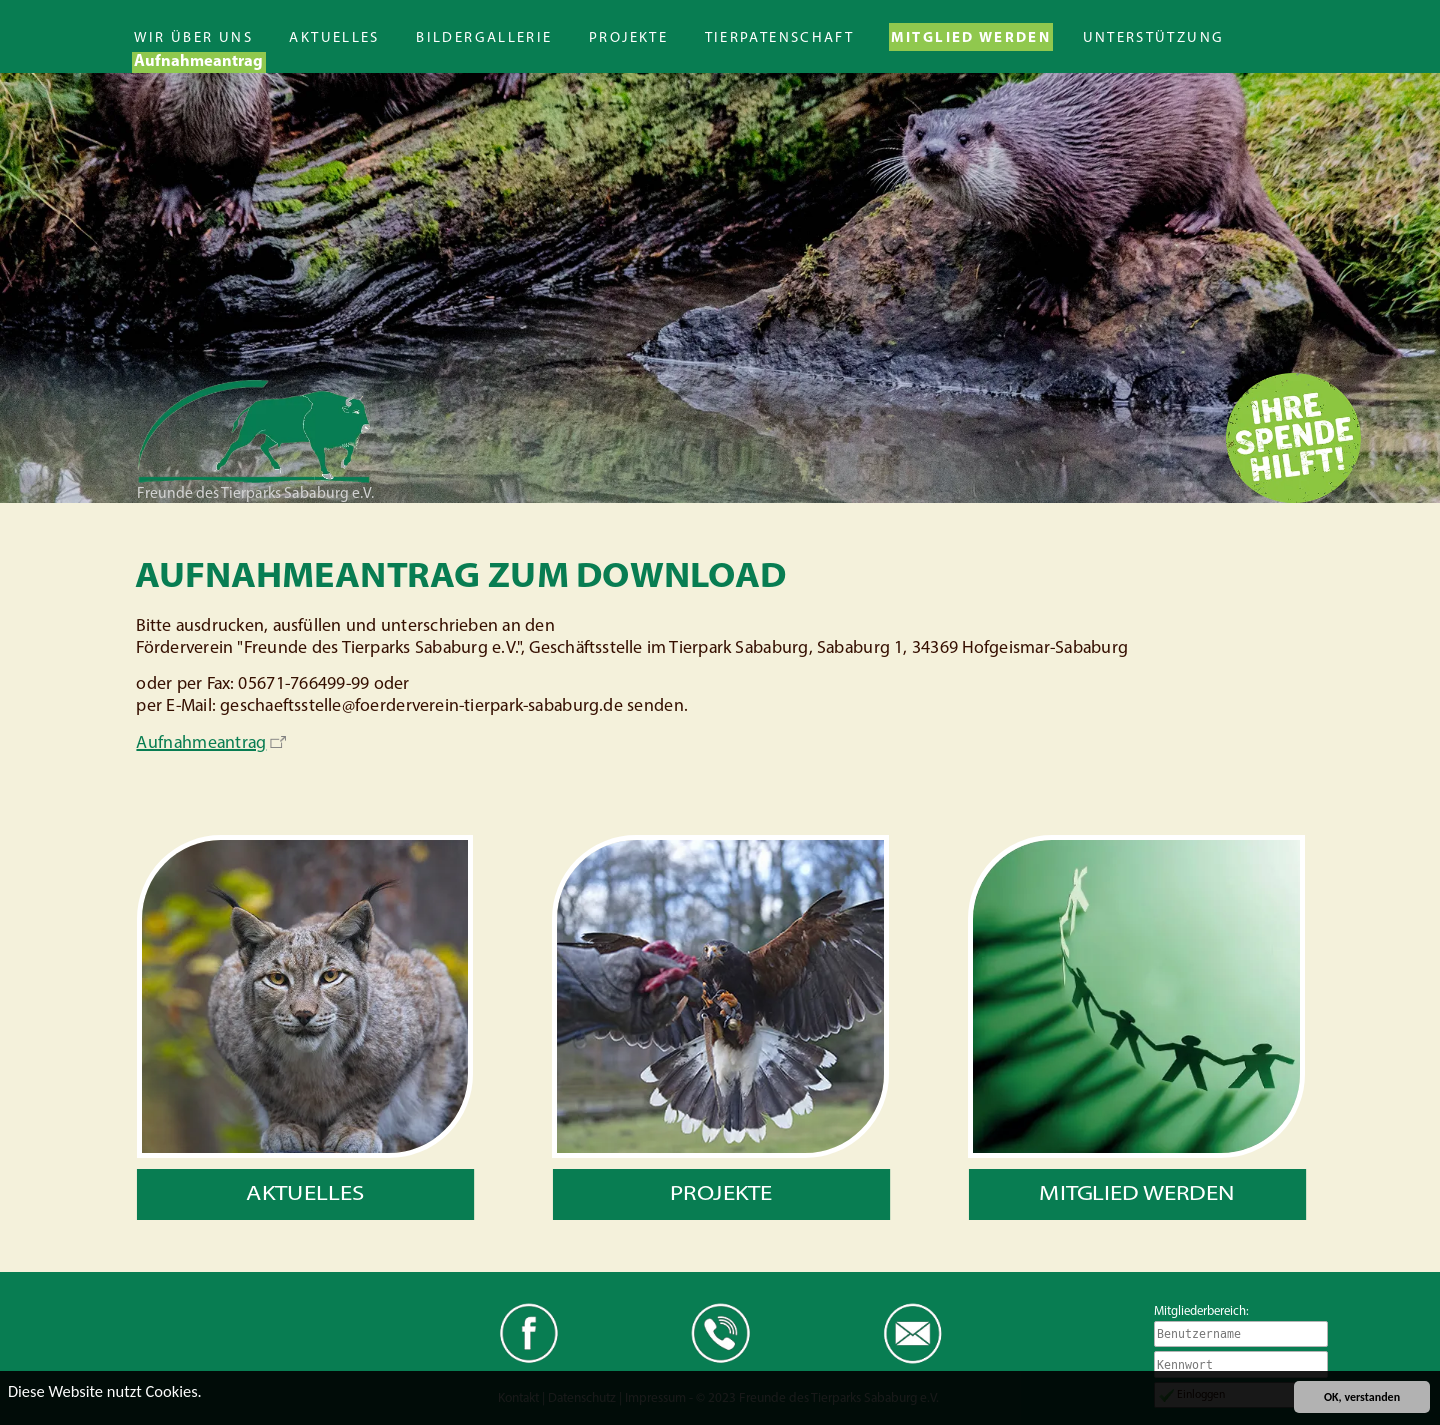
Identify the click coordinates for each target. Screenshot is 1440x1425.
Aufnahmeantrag (198, 62)
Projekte (628, 38)
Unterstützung (1154, 38)
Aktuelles (334, 38)
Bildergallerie (484, 38)
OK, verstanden (1362, 1397)
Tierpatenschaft (780, 38)
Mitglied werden (971, 38)
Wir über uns (193, 38)
